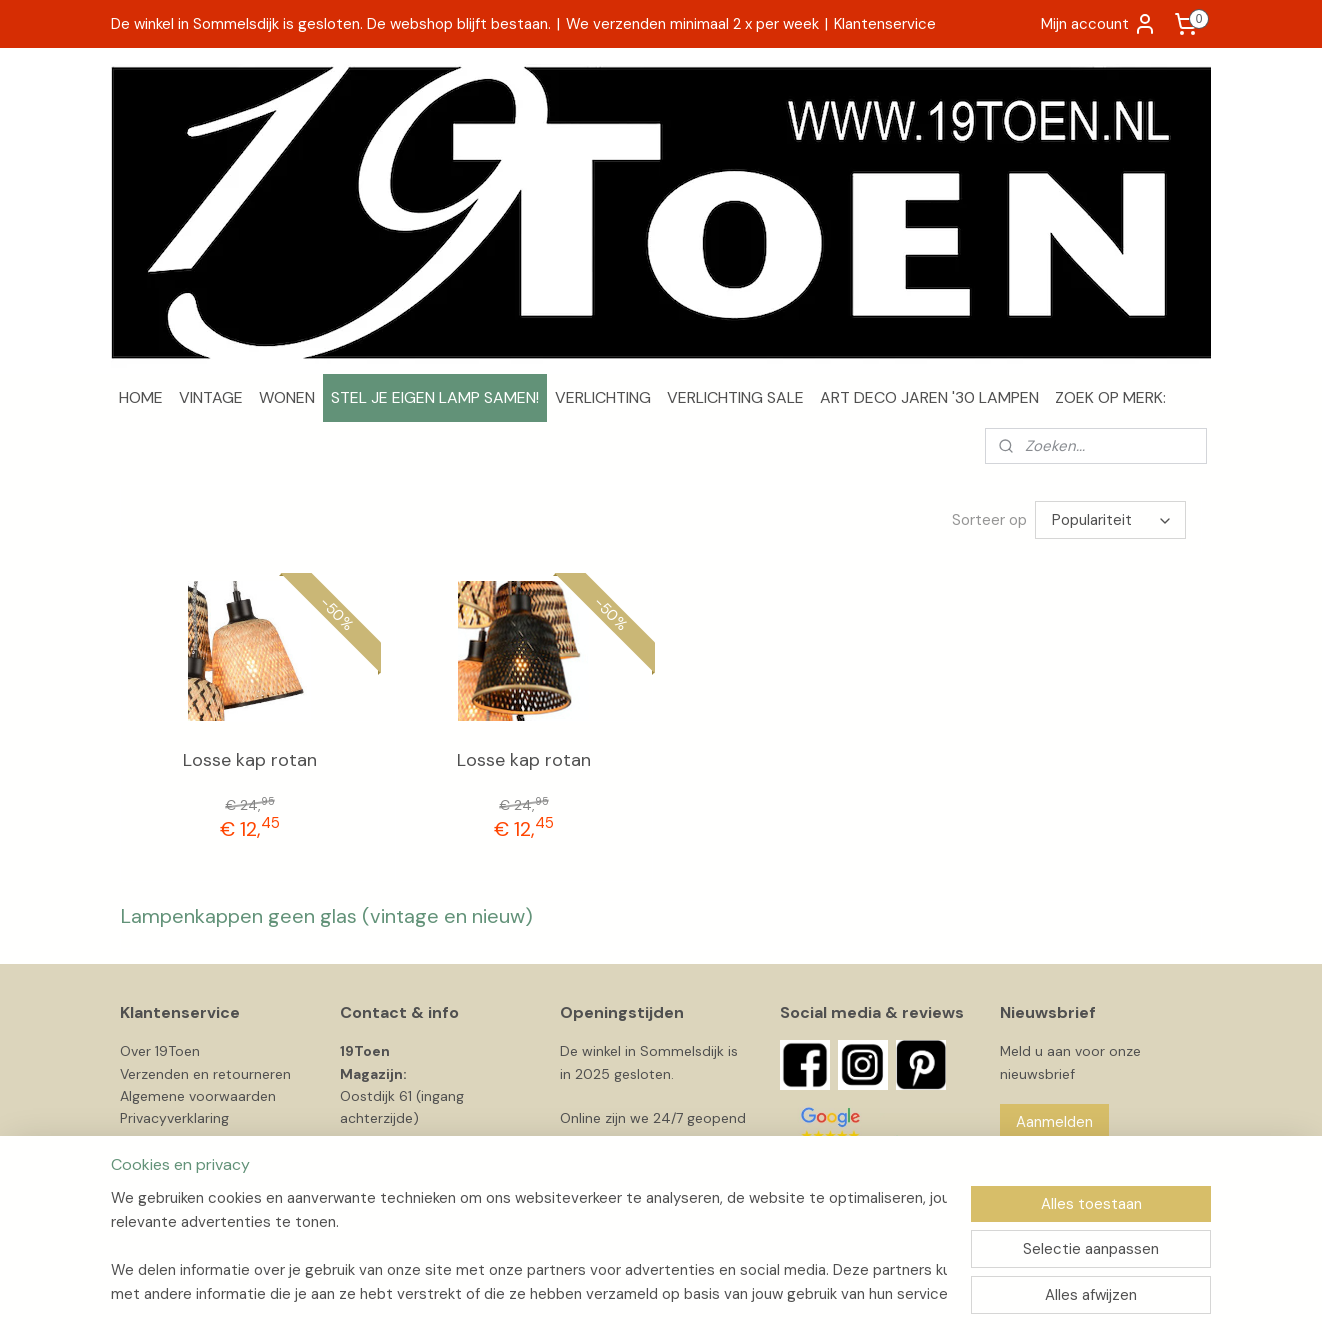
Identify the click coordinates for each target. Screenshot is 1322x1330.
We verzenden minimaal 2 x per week (692, 24)
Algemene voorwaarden (198, 1096)
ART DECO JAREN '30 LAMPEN (929, 397)
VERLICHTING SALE (735, 397)
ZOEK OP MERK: (1110, 397)
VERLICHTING (603, 397)
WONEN (287, 397)
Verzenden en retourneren (205, 1074)
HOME (141, 397)
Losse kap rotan (250, 760)
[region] (529, 1246)
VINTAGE (211, 397)
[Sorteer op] (1110, 520)
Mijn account (1099, 24)
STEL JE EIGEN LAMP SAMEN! (435, 397)
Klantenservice (885, 24)
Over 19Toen (160, 1051)
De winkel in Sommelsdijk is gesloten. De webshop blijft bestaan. (331, 24)
